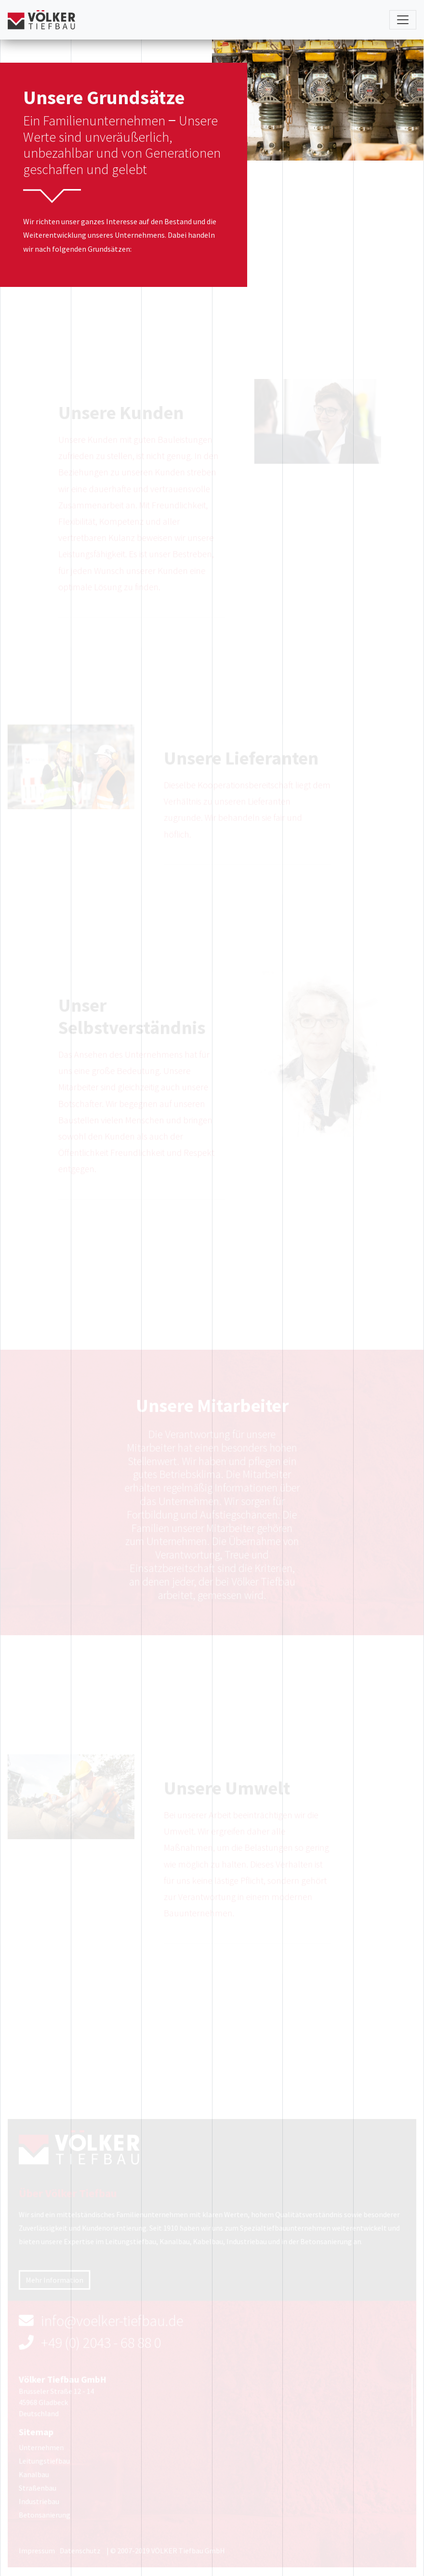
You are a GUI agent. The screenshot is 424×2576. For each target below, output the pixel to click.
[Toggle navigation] (402, 19)
